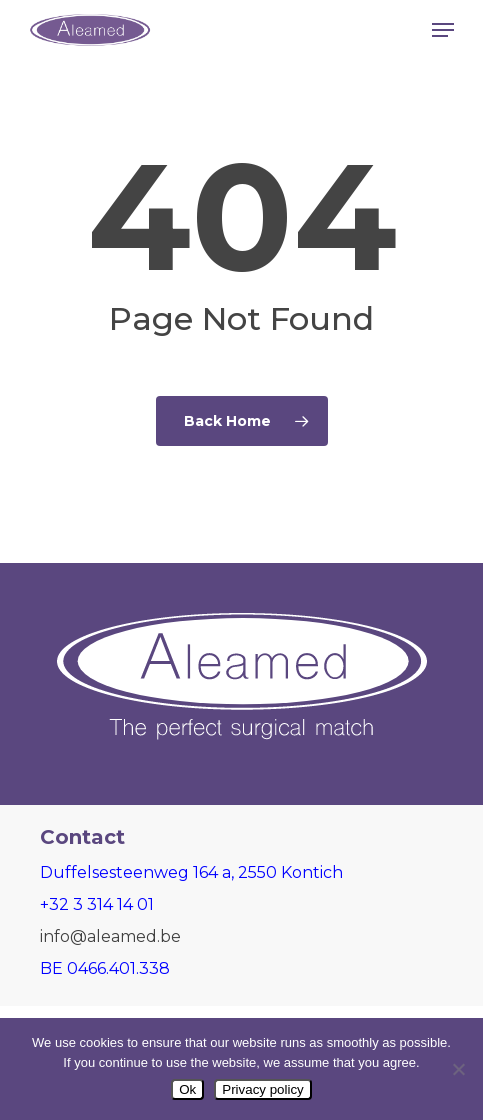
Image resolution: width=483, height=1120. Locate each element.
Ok (187, 1089)
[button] (443, 30)
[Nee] (458, 1069)
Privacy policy (262, 1089)
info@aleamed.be (110, 936)
